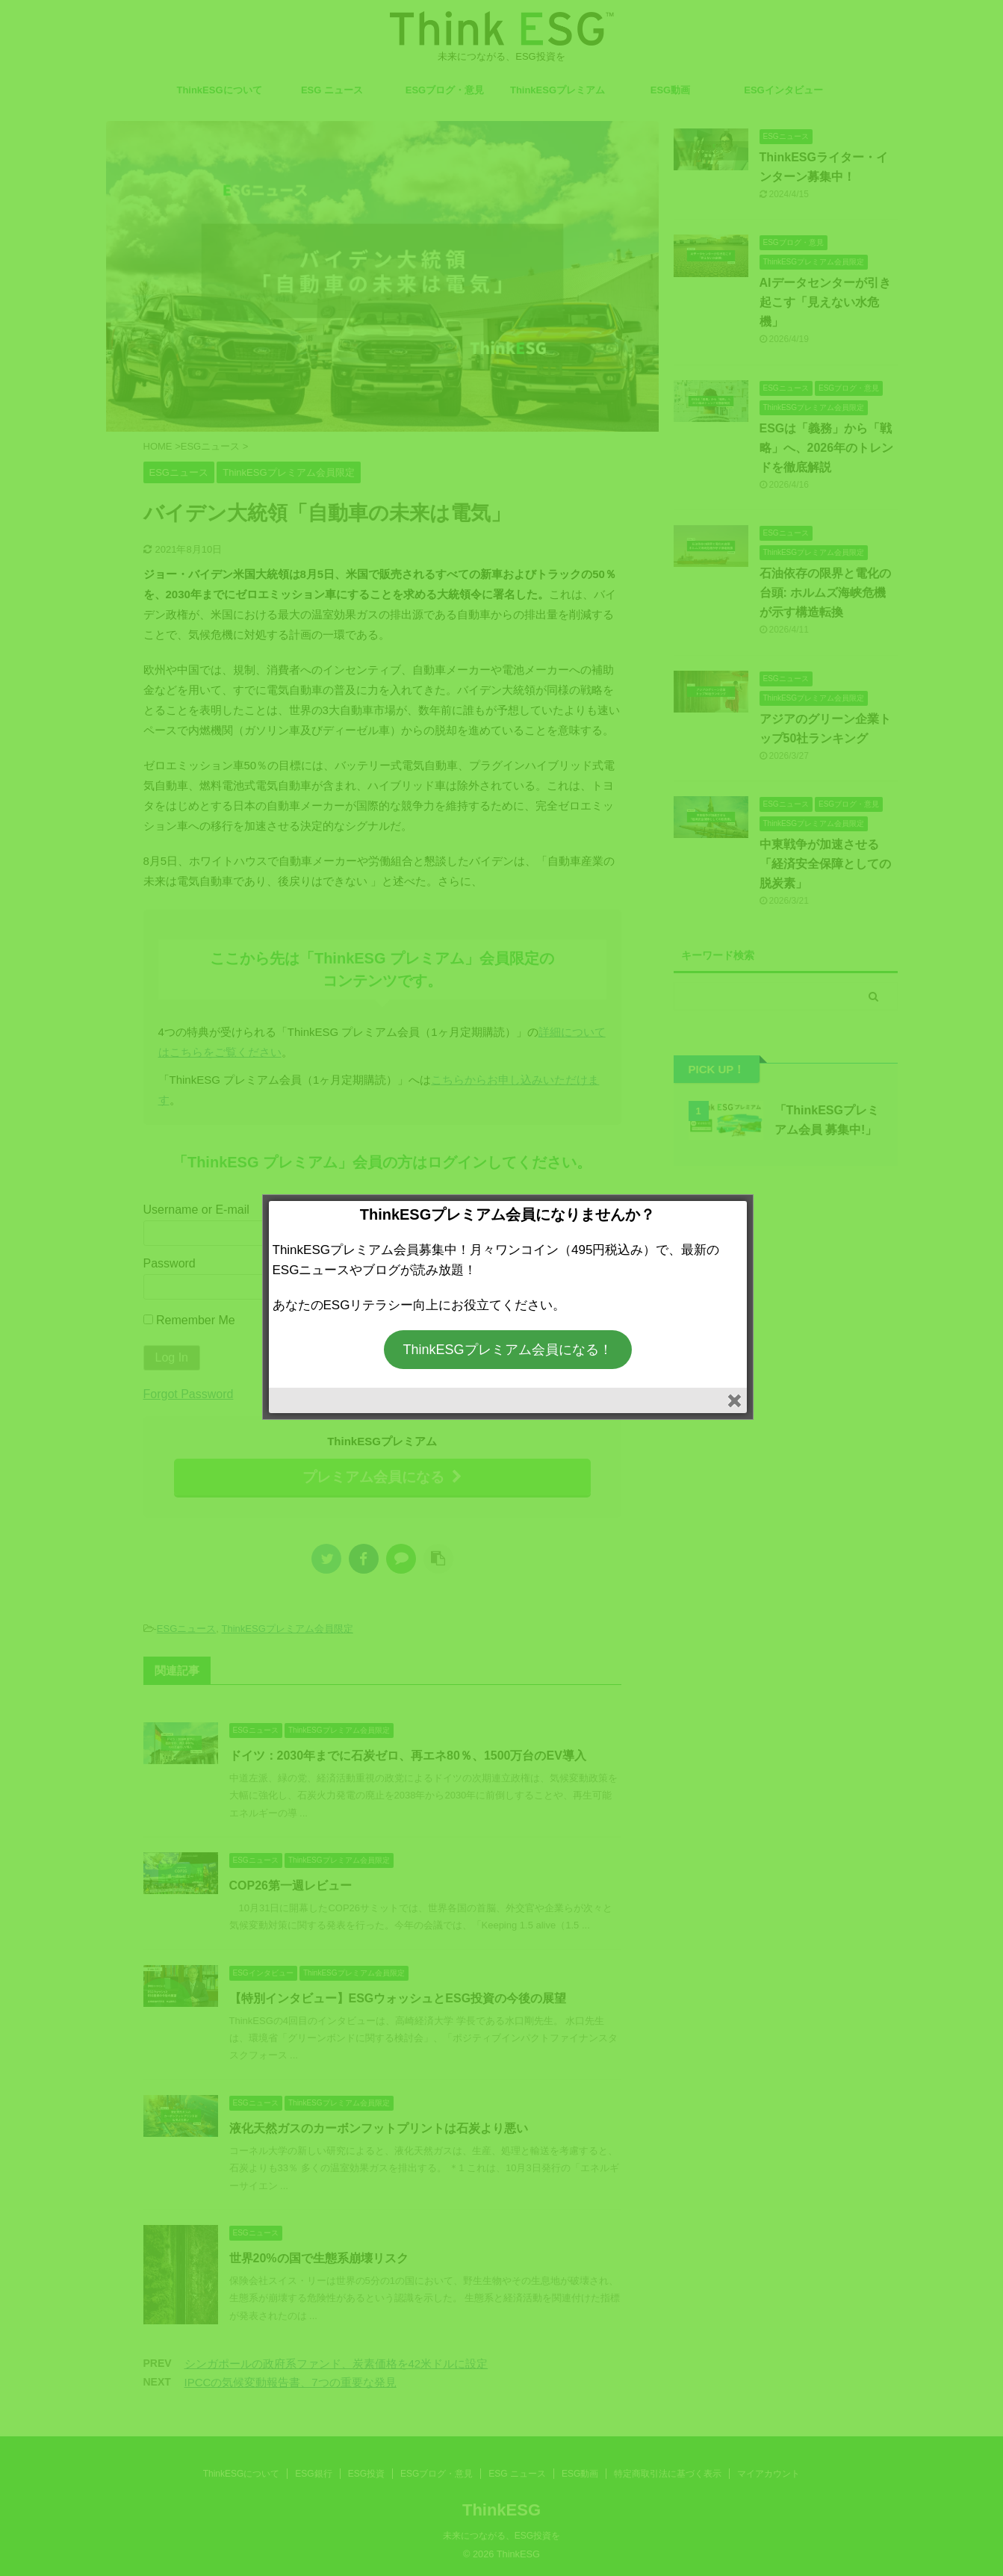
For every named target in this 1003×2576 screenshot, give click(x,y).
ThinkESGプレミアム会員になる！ (507, 1349)
